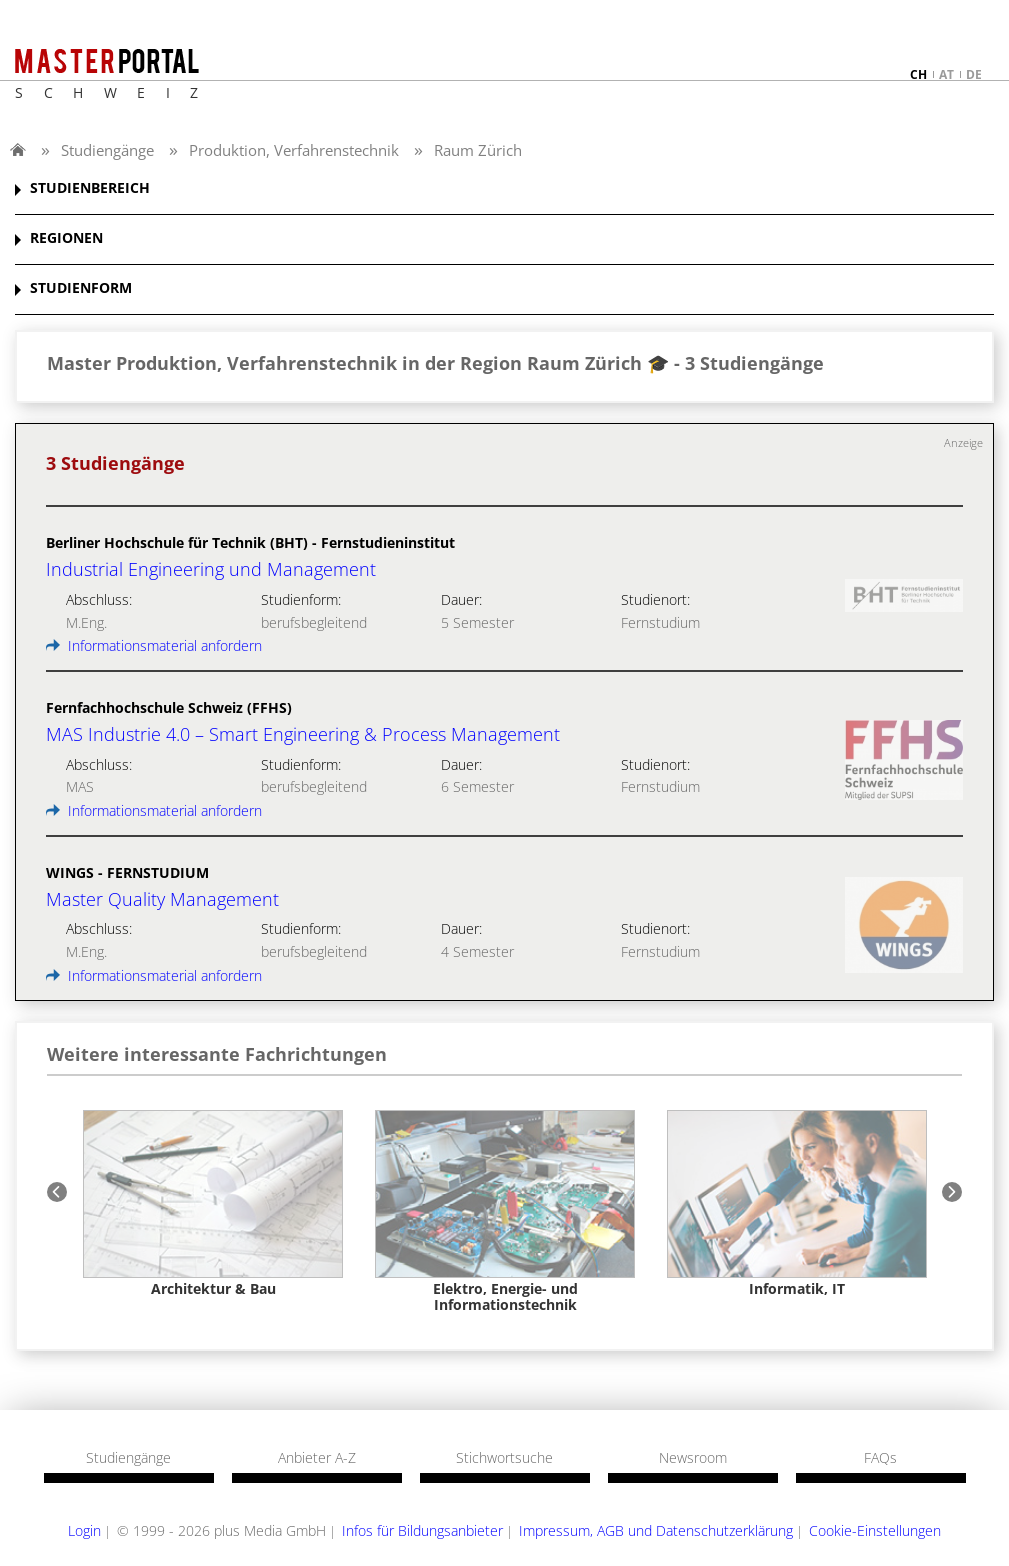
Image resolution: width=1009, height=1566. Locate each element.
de (974, 74)
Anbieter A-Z (317, 1458)
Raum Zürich (478, 150)
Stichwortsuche (504, 1458)
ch (918, 74)
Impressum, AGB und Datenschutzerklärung (656, 1530)
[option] (213, 1203)
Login (84, 1530)
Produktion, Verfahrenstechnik (294, 150)
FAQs (880, 1458)
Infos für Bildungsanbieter (422, 1530)
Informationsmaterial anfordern (154, 645)
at (946, 74)
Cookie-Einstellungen (875, 1530)
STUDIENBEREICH (90, 188)
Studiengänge (107, 150)
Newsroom (693, 1458)
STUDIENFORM (81, 288)
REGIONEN (66, 238)
